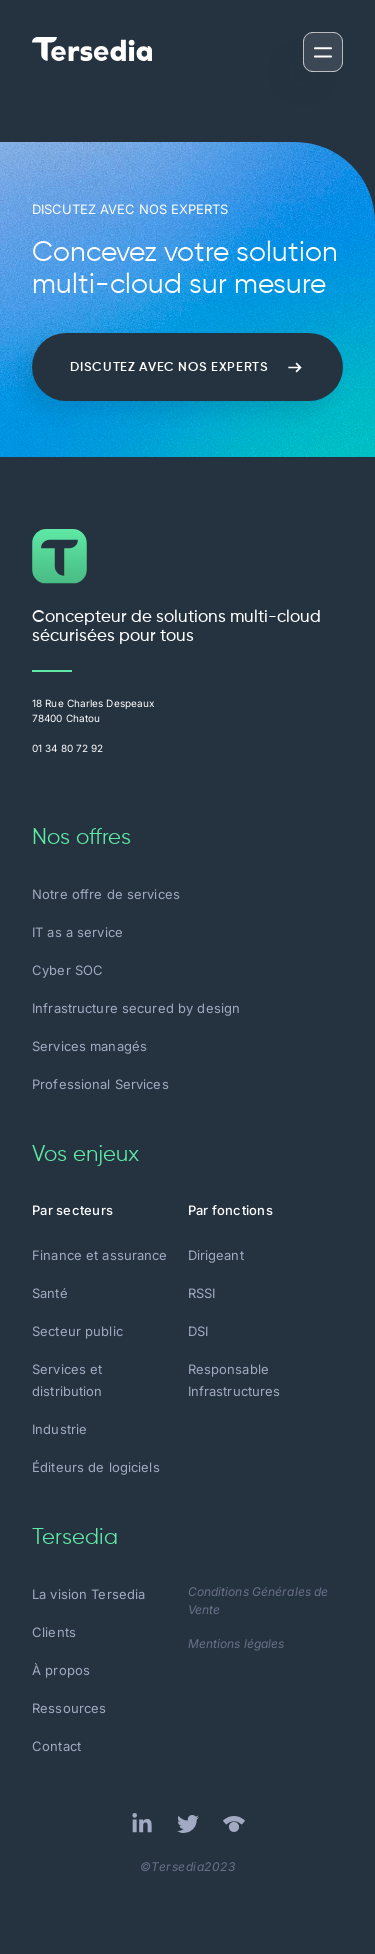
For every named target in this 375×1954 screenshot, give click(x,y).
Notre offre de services (106, 894)
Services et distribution (67, 1380)
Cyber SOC (67, 970)
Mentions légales (236, 1643)
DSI (198, 1331)
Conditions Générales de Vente (258, 1600)
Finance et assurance (100, 1255)
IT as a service (77, 932)
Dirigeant (216, 1255)
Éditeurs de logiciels (96, 1467)
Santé (50, 1293)
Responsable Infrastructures (234, 1380)
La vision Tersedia (88, 1594)
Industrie (59, 1429)
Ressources (69, 1708)
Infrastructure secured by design (136, 1008)
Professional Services (100, 1084)
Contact (56, 1746)
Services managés (89, 1046)
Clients (54, 1632)
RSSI (202, 1293)
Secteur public (77, 1331)
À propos (61, 1670)
